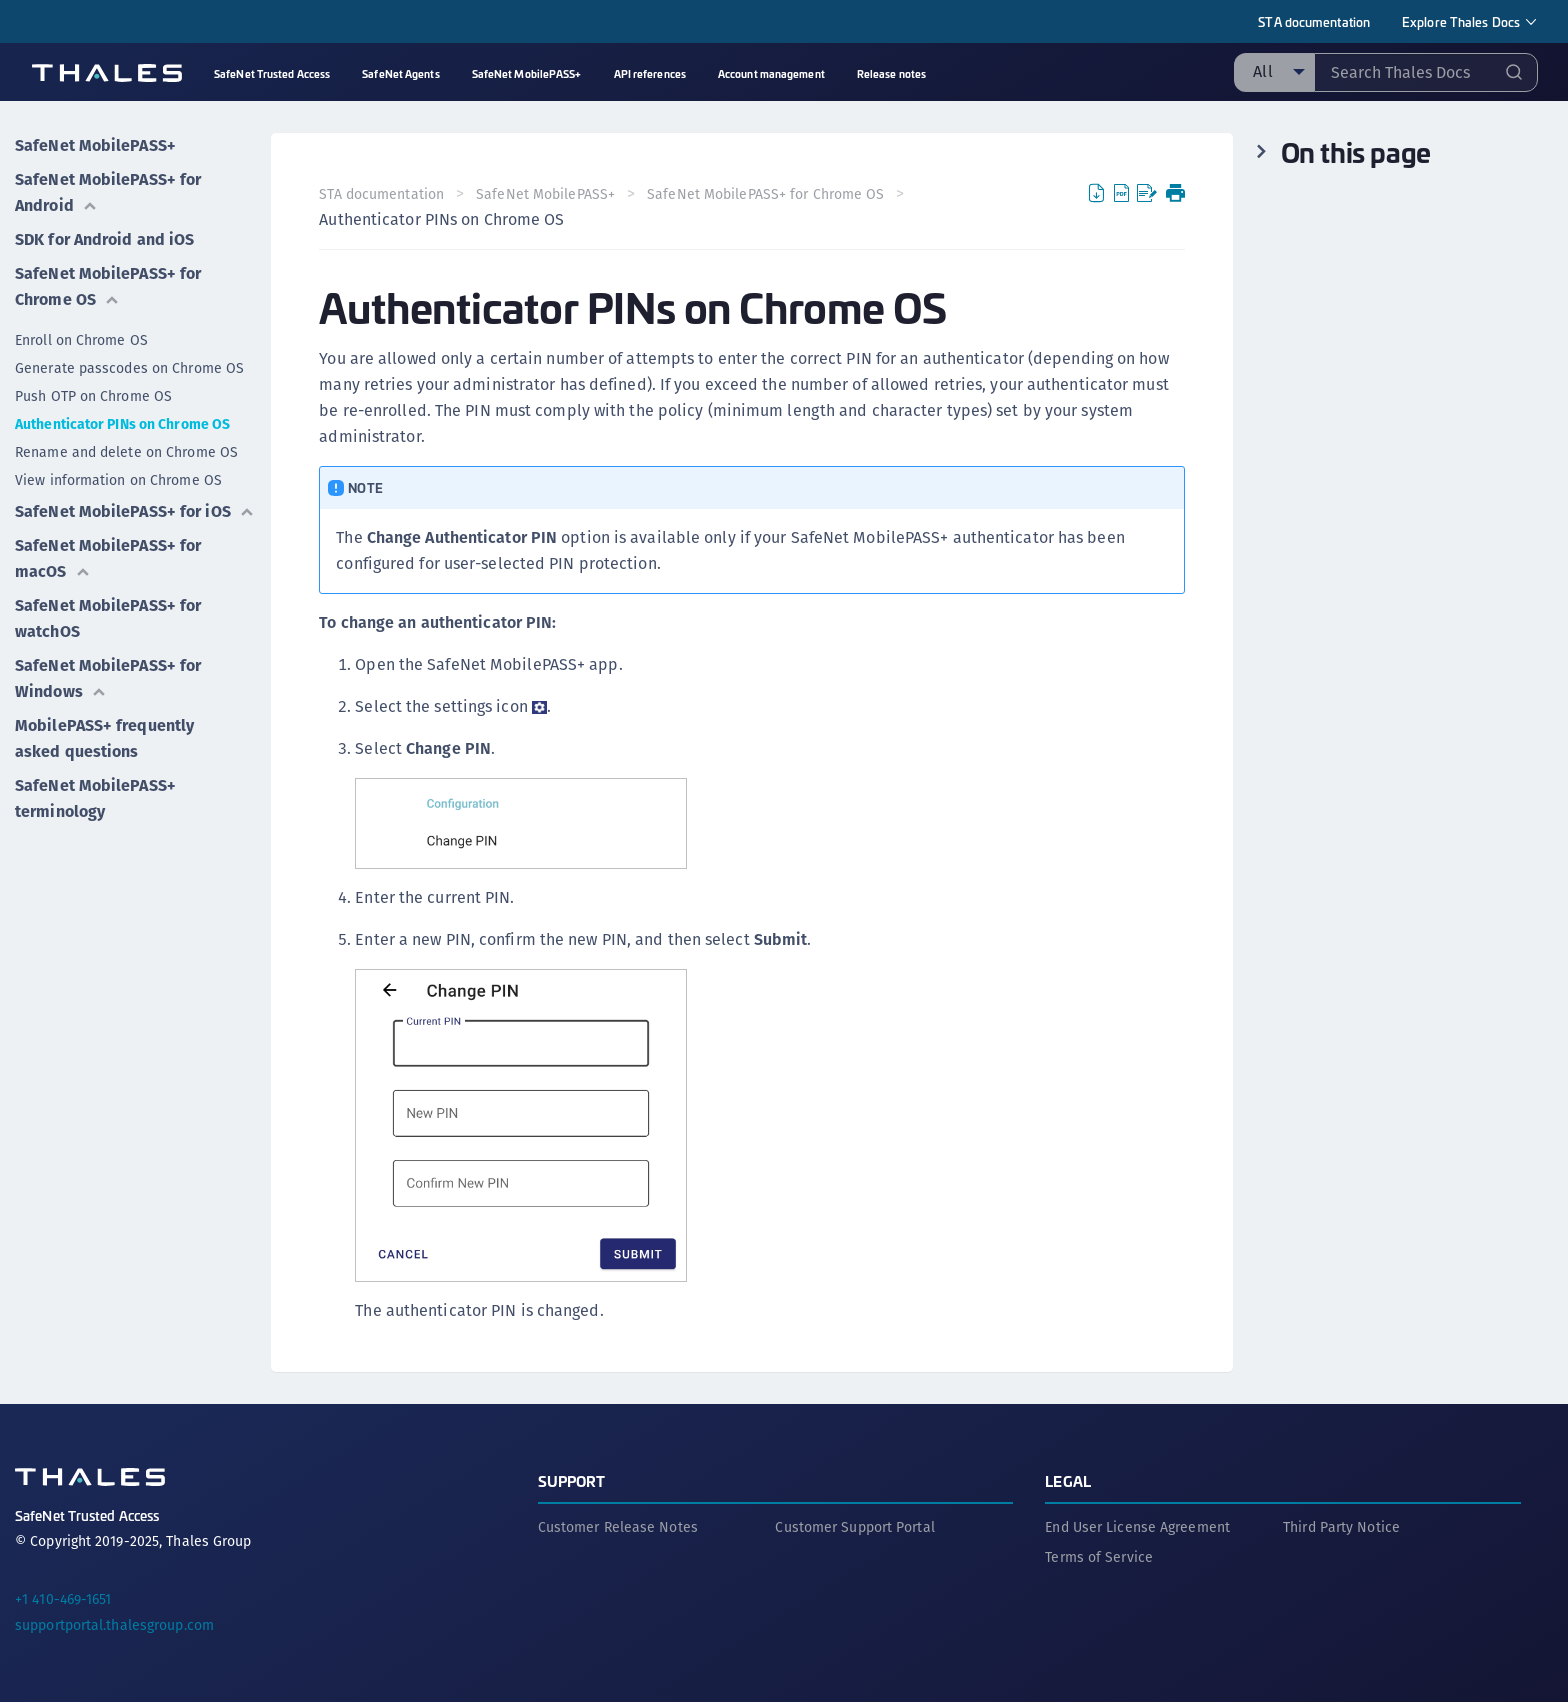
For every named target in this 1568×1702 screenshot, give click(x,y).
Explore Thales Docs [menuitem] (1461, 21)
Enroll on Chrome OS (81, 340)
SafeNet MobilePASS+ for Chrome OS (108, 286)
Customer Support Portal (854, 1527)
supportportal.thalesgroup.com (114, 1625)
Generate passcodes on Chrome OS (129, 368)
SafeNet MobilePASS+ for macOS (108, 558)
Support (572, 1480)
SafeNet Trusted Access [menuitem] (272, 73)
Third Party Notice (1341, 1527)
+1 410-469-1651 (63, 1599)
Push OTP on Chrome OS (93, 396)
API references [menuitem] (650, 73)
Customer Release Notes (618, 1527)
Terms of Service (1099, 1557)
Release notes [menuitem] (891, 73)
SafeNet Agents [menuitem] (400, 73)
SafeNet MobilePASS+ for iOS (135, 511)
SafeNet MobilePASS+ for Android (108, 192)
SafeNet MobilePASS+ (95, 145)
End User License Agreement (1137, 1527)
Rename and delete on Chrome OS (126, 452)
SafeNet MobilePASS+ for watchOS (108, 618)
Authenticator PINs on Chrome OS (122, 424)
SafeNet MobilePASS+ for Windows (108, 678)
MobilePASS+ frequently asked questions (104, 738)
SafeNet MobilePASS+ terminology (95, 798)
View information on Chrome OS (118, 480)
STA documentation (1314, 21)
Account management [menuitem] (771, 73)
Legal (1068, 1480)
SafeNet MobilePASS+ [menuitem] (527, 73)
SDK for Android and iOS (104, 239)
